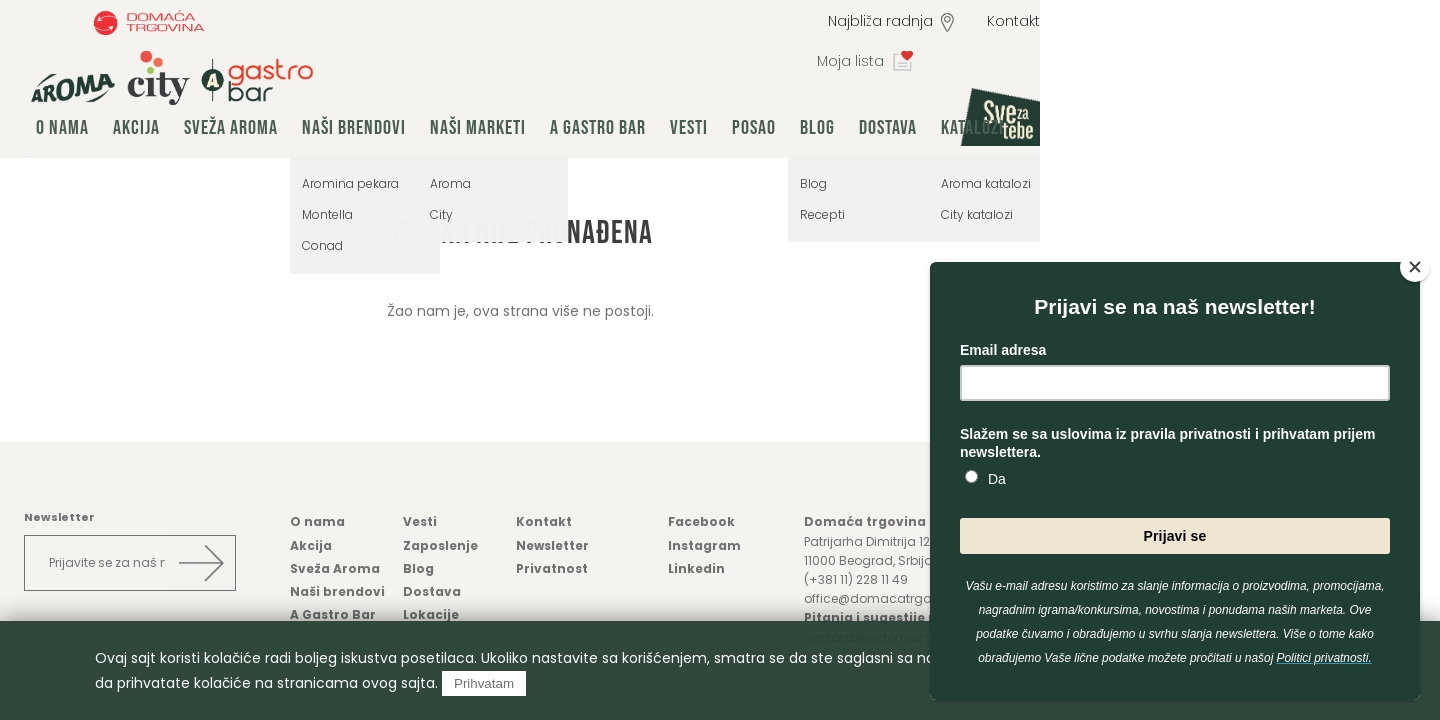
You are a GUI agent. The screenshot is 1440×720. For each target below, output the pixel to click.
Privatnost (552, 568)
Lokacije (431, 614)
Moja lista (850, 61)
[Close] (1415, 267)
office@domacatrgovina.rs (888, 598)
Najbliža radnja (880, 21)
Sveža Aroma (231, 128)
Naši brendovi (354, 128)
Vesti (689, 128)
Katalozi (972, 128)
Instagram (704, 545)
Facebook (701, 521)
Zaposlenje (440, 545)
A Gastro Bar (598, 128)
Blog (817, 128)
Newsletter (552, 545)
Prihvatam (484, 683)
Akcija (136, 128)
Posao (754, 128)
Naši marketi (478, 128)
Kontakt (1013, 21)
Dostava (888, 128)
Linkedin (696, 568)
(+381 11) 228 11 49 (856, 579)
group (172, 78)
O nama (62, 128)
